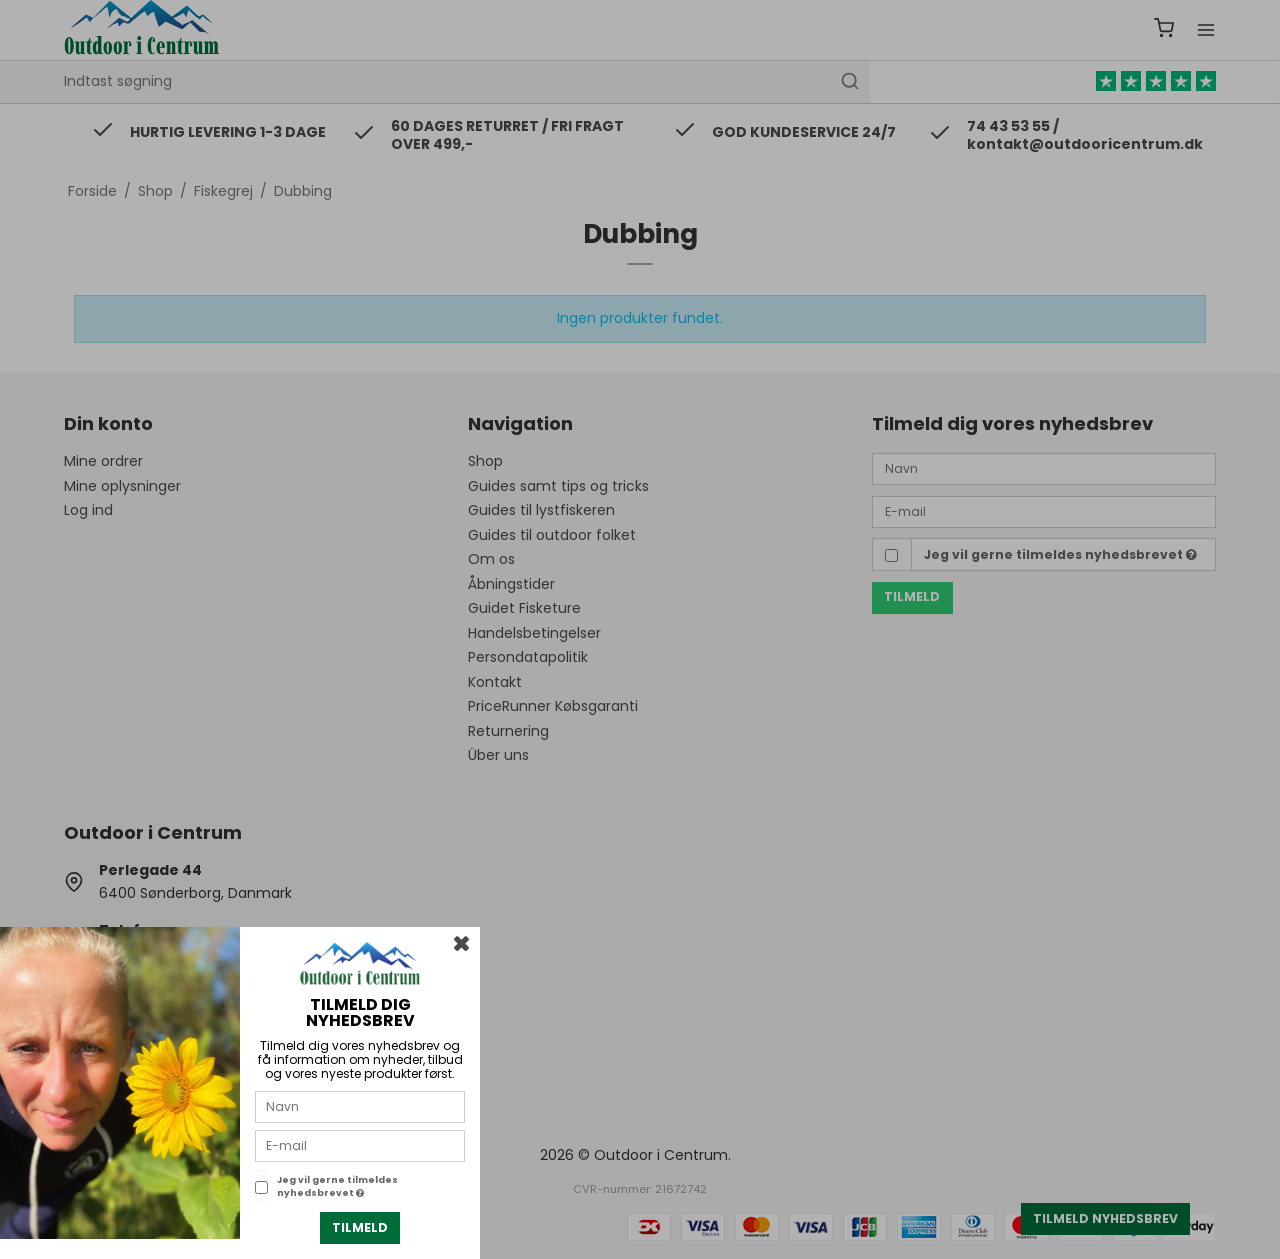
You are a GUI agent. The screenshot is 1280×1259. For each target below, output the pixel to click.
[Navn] (360, 1106)
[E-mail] (360, 1145)
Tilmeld (360, 1227)
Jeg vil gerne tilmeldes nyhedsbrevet (337, 1187)
